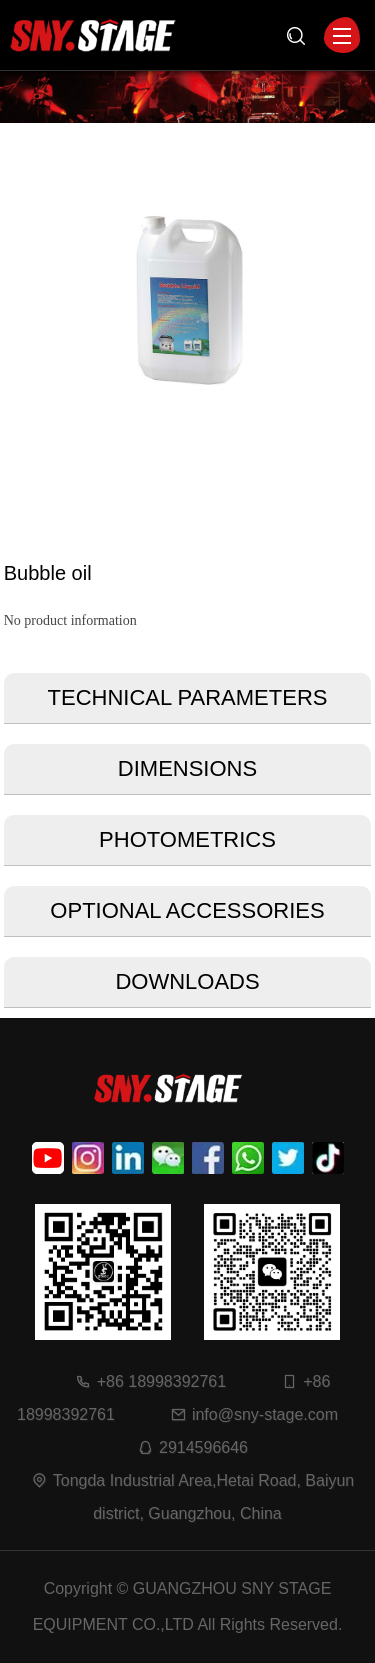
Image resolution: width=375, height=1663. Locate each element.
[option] (188, 303)
